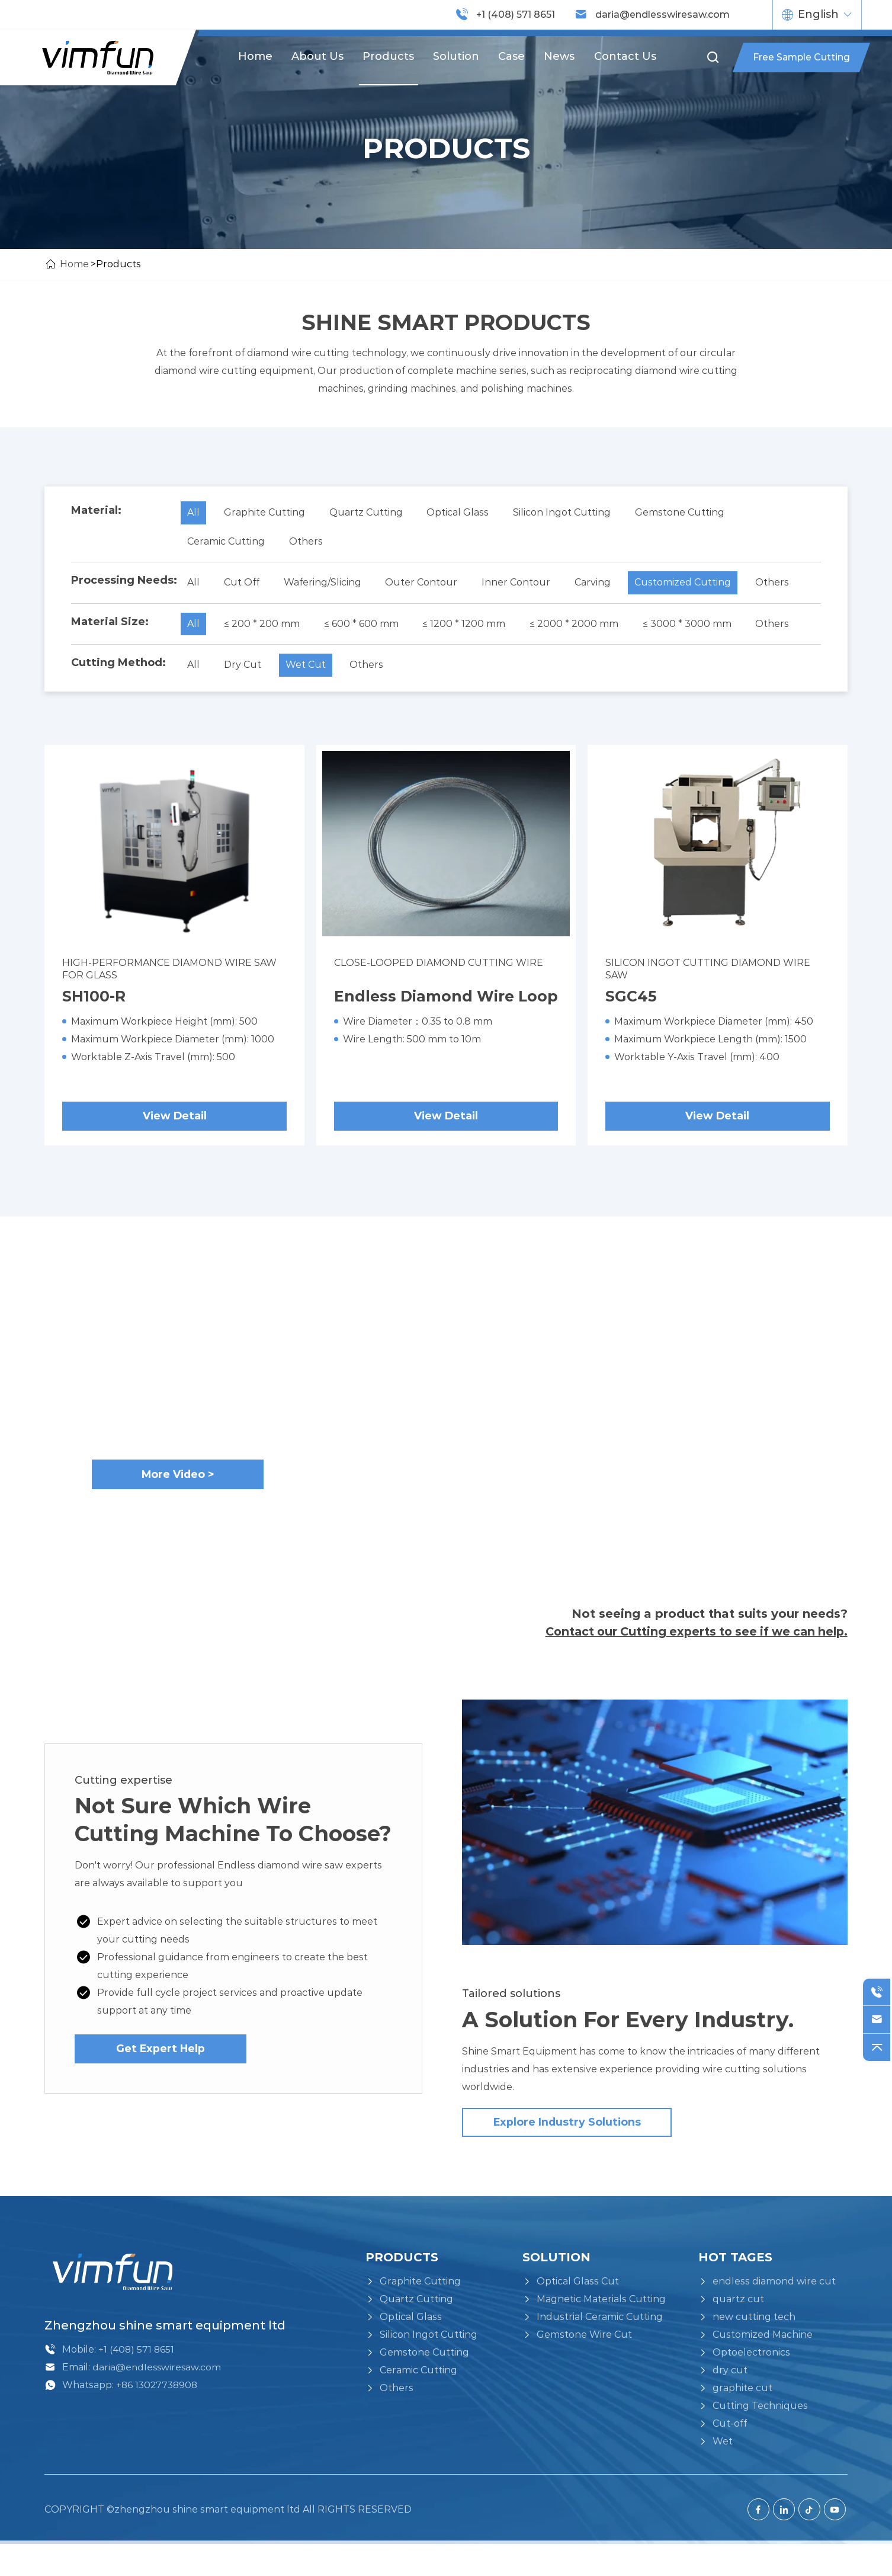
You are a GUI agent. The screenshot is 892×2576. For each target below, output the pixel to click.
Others (308, 542)
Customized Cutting (695, 584)
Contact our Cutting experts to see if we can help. (691, 1658)
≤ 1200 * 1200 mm (470, 626)
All (194, 513)
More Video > (177, 1500)
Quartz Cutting (370, 513)
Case (512, 56)
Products (388, 56)
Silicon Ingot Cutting (570, 513)
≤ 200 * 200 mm (264, 626)
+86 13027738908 (158, 2417)
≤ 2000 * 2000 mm (582, 626)
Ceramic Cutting (226, 542)
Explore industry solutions (539, 2153)
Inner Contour (524, 584)
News (560, 56)
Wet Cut (310, 668)
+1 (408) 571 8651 (515, 14)
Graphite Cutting (266, 513)
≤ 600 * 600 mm (365, 626)
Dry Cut (245, 668)
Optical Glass (464, 513)
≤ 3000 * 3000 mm (697, 626)
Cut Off (244, 584)
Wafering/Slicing (326, 584)
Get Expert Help (160, 2077)
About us (317, 56)
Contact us (626, 56)
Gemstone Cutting (689, 513)
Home (254, 56)
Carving (603, 584)
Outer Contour (428, 584)
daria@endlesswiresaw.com (662, 14)
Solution (456, 56)
